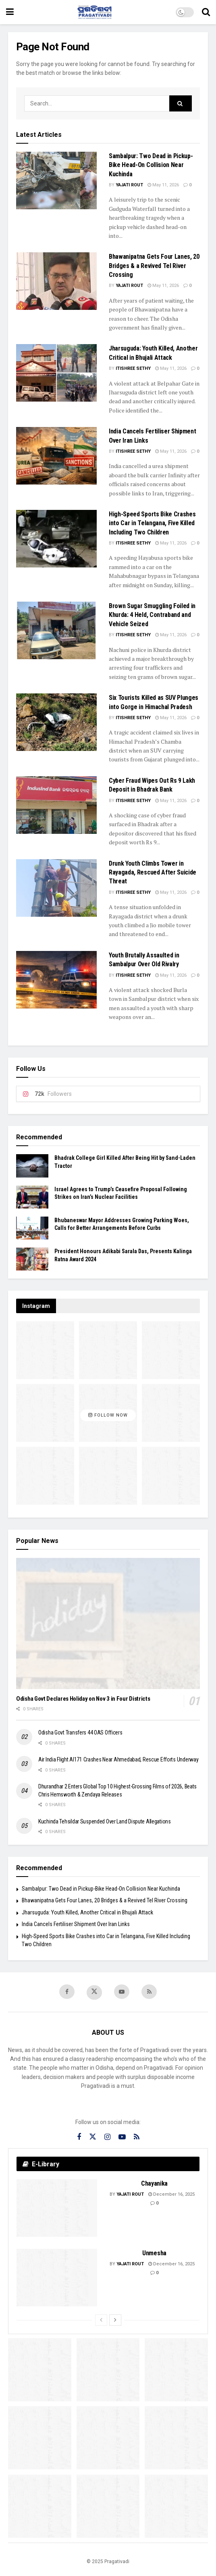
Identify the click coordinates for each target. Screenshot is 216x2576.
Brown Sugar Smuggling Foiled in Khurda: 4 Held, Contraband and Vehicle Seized (152, 615)
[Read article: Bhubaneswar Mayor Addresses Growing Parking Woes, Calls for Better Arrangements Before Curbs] (32, 1228)
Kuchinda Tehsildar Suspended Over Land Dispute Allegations (104, 1821)
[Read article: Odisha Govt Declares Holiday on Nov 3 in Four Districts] (108, 1623)
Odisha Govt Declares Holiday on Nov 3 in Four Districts (83, 1698)
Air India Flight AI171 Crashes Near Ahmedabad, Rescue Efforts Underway (118, 1759)
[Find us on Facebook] (67, 1991)
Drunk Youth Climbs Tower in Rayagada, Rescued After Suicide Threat (152, 872)
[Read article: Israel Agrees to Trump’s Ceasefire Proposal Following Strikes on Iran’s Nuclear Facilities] (32, 1197)
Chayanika (154, 2183)
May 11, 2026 (163, 185)
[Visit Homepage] (94, 12)
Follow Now (108, 1415)
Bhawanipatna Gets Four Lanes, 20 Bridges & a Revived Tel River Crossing (154, 265)
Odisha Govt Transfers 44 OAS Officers (80, 1732)
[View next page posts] (115, 2320)
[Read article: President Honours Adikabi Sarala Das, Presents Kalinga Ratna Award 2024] (32, 1259)
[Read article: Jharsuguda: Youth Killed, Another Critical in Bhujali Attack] (56, 373)
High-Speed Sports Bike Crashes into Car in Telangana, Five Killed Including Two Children (152, 523)
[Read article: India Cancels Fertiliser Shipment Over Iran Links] (56, 456)
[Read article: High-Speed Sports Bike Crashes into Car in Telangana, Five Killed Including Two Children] (56, 538)
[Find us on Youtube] (121, 1991)
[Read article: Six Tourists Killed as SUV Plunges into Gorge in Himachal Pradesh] (56, 722)
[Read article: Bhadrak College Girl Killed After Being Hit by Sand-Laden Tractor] (32, 1165)
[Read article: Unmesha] (57, 2277)
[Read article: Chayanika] (57, 2208)
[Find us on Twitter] (94, 1992)
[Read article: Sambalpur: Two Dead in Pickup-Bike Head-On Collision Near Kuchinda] (56, 180)
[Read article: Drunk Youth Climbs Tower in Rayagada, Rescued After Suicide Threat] (56, 888)
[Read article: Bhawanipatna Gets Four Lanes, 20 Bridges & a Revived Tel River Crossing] (56, 281)
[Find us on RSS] (149, 1991)
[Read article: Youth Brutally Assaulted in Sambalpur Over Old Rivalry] (56, 980)
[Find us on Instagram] (107, 2137)
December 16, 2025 (171, 2194)
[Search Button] (206, 12)
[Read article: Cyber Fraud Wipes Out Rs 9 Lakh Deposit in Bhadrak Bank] (56, 805)
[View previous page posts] (101, 2320)
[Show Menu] (10, 12)
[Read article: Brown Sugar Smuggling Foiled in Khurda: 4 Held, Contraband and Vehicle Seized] (56, 630)
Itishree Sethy (133, 368)
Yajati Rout (129, 185)
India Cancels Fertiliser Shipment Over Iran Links (76, 1924)
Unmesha (154, 2253)
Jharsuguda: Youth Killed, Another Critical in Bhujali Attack (87, 1912)
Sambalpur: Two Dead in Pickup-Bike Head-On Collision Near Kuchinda (151, 165)
